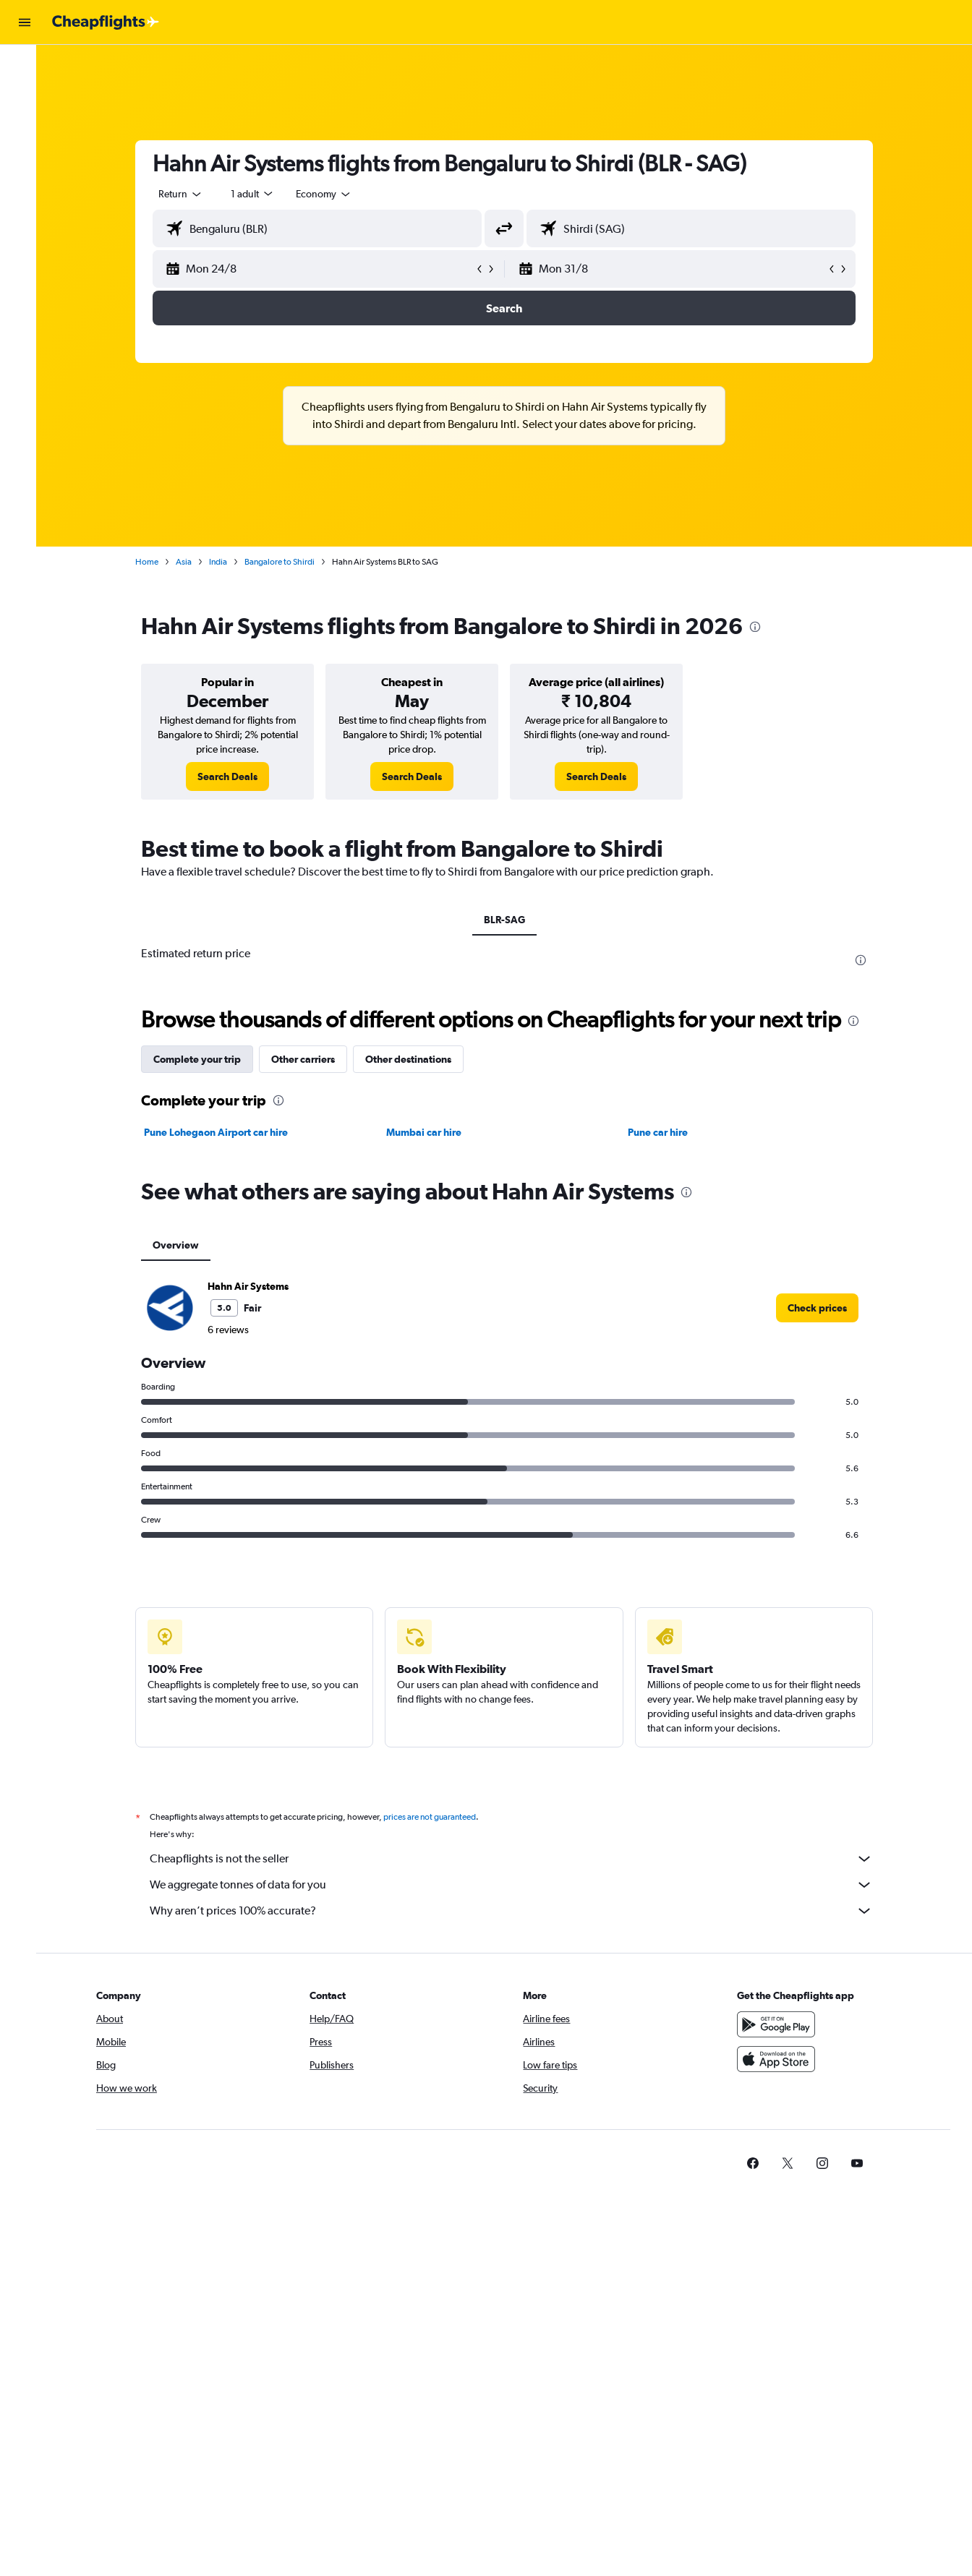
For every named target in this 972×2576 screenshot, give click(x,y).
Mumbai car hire (430, 1132)
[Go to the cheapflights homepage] (105, 22)
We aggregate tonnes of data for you (518, 1885)
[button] (24, 22)
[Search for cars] (24, 127)
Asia (191, 562)
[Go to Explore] (24, 157)
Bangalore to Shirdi (287, 562)
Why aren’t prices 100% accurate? (518, 1911)
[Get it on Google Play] (782, 2024)
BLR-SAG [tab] (511, 919)
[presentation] (762, 626)
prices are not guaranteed (437, 1817)
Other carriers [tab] (310, 1059)
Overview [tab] (183, 1245)
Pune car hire (665, 1132)
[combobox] (188, 194)
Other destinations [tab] (415, 1059)
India (225, 562)
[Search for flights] (24, 66)
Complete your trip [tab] (204, 1059)
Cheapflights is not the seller (518, 1858)
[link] (234, 776)
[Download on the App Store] (782, 2059)
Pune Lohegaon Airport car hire (223, 1132)
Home (154, 562)
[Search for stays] (24, 96)
